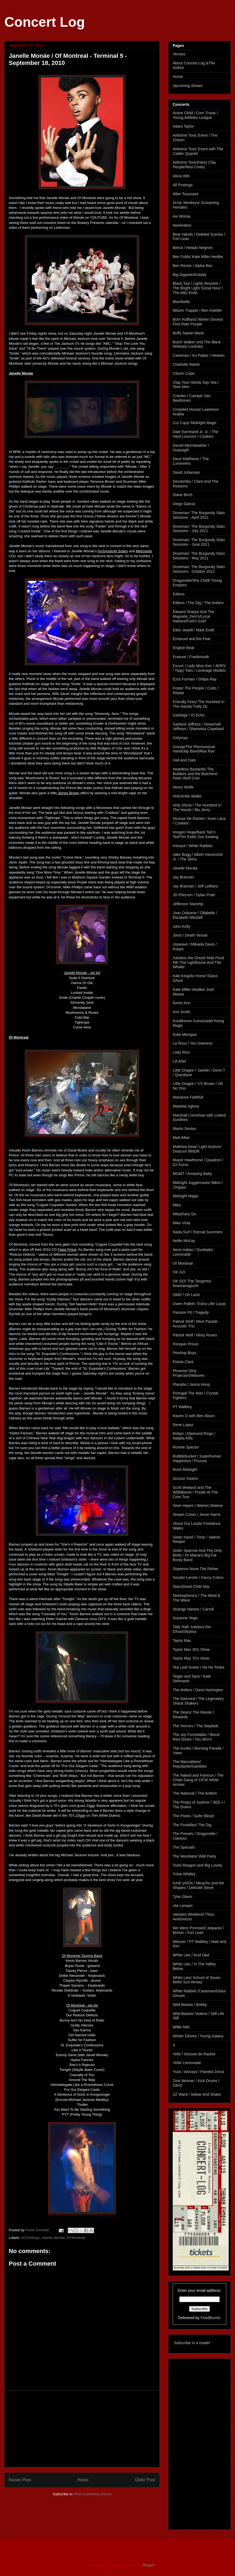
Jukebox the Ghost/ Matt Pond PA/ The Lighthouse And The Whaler (198, 962)
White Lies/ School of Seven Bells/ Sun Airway (197, 1979)
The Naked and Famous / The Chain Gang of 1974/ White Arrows (198, 1780)
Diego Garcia (184, 504)
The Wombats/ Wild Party (194, 1856)
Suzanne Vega (185, 1618)
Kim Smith (181, 1012)
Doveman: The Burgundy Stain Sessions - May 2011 (199, 555)
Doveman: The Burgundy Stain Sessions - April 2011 (199, 515)
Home (83, 2480)
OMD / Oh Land (186, 1295)
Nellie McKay (184, 1240)
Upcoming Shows (187, 85)
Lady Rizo (181, 1052)
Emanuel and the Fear (192, 639)
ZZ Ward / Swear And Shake (197, 2094)
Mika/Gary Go (184, 1214)
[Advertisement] (82, 2429)
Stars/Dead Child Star (191, 1586)
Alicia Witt (181, 176)
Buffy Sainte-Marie (188, 333)
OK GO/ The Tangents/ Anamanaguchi (192, 1283)
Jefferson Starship (188, 904)
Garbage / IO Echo (189, 715)
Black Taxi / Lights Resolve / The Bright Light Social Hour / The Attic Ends (198, 288)
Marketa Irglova (186, 1106)
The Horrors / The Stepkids (196, 1726)
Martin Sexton (184, 1128)
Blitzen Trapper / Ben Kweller (197, 310)
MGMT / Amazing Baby (192, 1173)
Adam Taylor (183, 126)
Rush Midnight (185, 1469)
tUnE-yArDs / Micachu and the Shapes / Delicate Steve (198, 1885)
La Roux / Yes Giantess (193, 1043)
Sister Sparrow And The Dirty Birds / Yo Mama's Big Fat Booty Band (197, 1555)
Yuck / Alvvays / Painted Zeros (198, 2072)
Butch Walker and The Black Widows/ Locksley (197, 344)
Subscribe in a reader (192, 2343)
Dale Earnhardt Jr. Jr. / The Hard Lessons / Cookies (195, 434)
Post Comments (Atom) (92, 2494)
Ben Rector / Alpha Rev (193, 265)
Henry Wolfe (183, 787)
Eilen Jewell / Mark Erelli (193, 630)
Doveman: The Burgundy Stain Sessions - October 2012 (199, 569)
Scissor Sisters (185, 1478)
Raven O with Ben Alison (194, 1416)
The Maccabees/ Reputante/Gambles (190, 1763)
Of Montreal (76, 2238)
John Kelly (181, 926)
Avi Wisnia (181, 216)
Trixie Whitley (184, 1874)
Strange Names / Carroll (193, 1609)
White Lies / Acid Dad (191, 1955)
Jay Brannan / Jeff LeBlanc (195, 886)
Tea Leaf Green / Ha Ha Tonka (198, 1667)
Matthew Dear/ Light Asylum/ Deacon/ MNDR (197, 1148)
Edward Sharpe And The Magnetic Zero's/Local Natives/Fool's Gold (193, 616)
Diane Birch (182, 495)
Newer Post (20, 2480)
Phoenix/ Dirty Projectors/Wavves (188, 1373)
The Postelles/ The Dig (192, 1825)
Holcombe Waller (187, 796)
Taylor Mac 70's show (191, 1658)
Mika (177, 1205)
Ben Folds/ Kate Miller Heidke (198, 256)
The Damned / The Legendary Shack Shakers (198, 1700)
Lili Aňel (179, 1061)
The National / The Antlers (195, 1793)
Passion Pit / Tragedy (191, 1312)
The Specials (184, 1847)
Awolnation (182, 225)
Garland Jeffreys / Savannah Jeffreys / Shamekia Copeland (198, 726)
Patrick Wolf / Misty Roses (195, 1335)
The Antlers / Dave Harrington (198, 1690)
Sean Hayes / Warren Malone (198, 1505)
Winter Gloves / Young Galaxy (198, 2036)
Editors (179, 594)
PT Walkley (182, 1407)
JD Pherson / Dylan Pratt (194, 895)
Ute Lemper (183, 1905)
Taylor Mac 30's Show (191, 1649)
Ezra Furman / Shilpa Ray (194, 679)
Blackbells (181, 301)
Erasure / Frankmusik (191, 657)
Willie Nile (181, 2027)
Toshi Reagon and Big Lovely (197, 1865)
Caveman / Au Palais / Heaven (199, 355)
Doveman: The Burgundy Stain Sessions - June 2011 (199, 542)
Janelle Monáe (53, 2238)
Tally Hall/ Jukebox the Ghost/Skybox (192, 1629)
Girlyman (180, 738)
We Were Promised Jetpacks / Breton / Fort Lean (198, 1930)
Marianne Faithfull (188, 1097)
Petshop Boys (184, 1353)
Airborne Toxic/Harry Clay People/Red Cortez (194, 164)
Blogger (148, 2565)
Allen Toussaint (185, 194)
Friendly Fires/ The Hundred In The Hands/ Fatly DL (199, 704)
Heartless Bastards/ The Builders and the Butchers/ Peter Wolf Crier (195, 774)
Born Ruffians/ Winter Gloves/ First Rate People (198, 321)
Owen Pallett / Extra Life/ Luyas (199, 1304)
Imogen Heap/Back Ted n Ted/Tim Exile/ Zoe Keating (195, 834)
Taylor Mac (182, 1640)
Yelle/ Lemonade (187, 2063)
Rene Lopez (183, 1425)
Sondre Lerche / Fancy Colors (198, 1577)
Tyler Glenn (182, 1896)
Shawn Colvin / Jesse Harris (197, 1514)
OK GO (179, 1272)
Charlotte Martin (186, 364)
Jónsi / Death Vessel (190, 935)
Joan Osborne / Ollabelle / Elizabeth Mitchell (195, 915)
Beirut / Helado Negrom (193, 247)
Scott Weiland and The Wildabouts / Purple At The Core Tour (195, 1492)
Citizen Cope (184, 373)
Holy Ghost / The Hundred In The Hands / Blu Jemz (197, 807)
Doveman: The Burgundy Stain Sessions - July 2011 (199, 528)
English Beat (183, 648)
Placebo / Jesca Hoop (191, 1384)
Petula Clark (183, 1362)
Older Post (145, 2480)
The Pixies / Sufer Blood (193, 1816)
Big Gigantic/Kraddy (190, 274)
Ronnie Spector (186, 1447)
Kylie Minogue (185, 1034)
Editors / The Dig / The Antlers (198, 603)
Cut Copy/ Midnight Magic (194, 423)
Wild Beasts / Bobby (190, 2004)
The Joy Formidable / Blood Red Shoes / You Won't (196, 1736)
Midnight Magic (185, 1196)
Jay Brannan (183, 877)
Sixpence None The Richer (195, 1569)
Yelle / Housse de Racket (194, 2054)
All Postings (30, 2238)
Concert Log (44, 22)
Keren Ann (181, 1003)
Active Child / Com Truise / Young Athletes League (195, 115)
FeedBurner (211, 2318)
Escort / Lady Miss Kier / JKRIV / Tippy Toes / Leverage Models (199, 668)
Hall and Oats (184, 760)
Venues (179, 54)
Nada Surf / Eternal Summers (198, 1232)
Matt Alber (181, 1137)
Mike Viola (181, 1223)
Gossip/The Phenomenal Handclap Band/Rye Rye (194, 749)
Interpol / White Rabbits (193, 846)
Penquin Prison (186, 1344)
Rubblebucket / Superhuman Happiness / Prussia (197, 1458)
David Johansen (186, 472)
